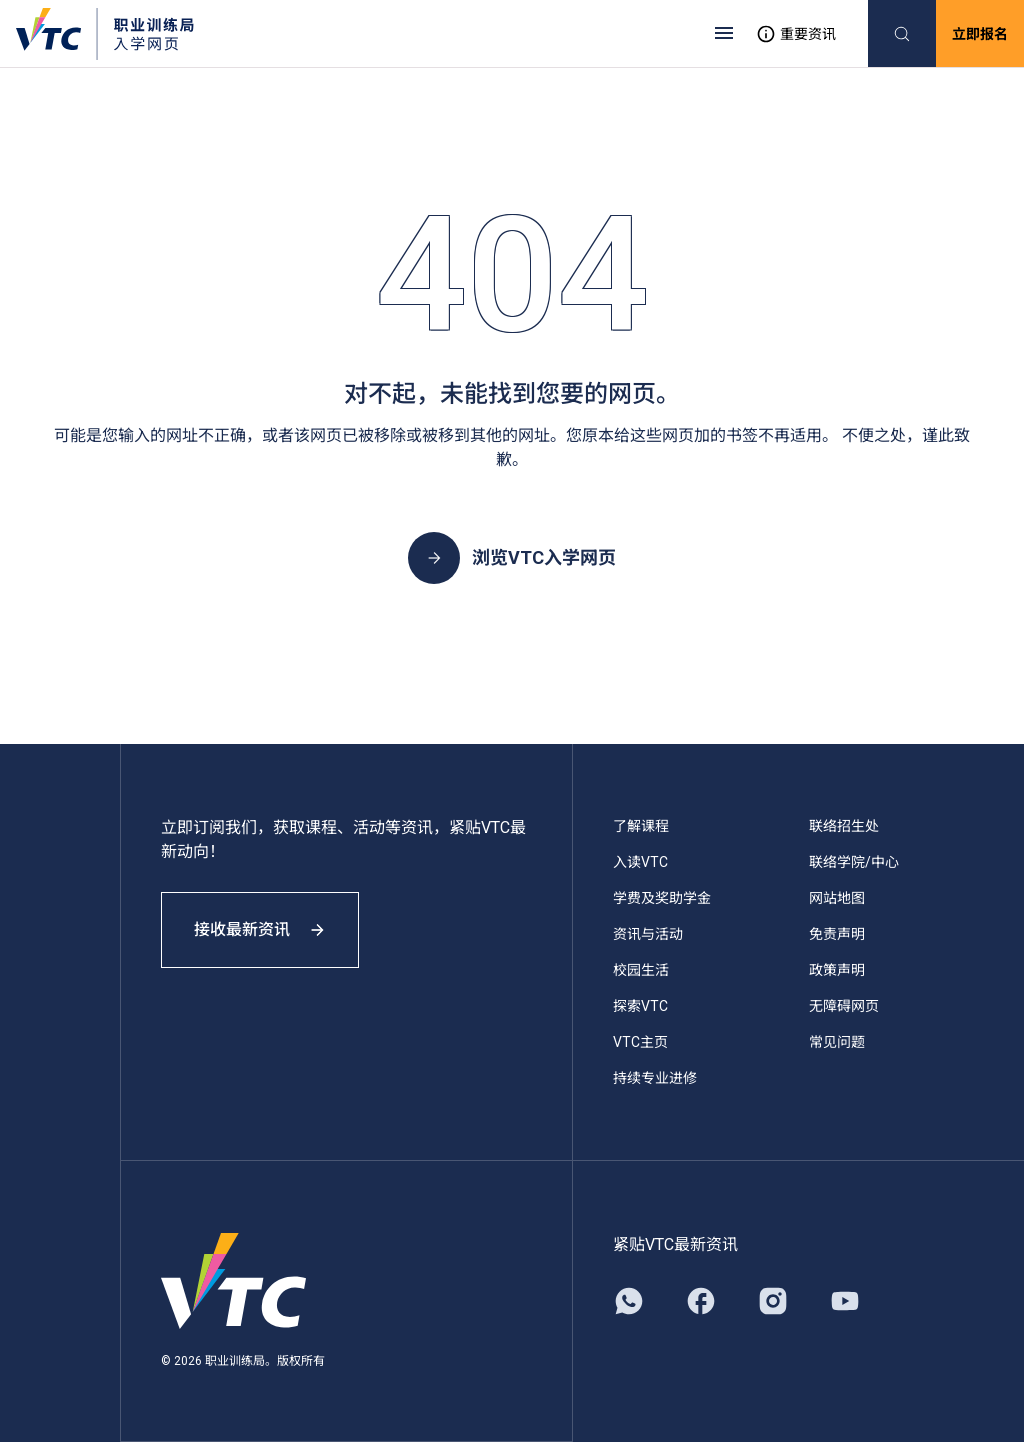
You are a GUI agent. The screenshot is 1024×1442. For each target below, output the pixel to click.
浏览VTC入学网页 (512, 558)
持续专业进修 (655, 1078)
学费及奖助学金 (662, 898)
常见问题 (837, 1042)
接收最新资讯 (260, 929)
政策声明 (837, 970)
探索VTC (640, 1006)
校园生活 (641, 970)
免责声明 (837, 934)
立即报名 (980, 34)
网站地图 (837, 898)
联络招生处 (844, 826)
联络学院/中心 (854, 862)
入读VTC (640, 862)
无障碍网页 (844, 1006)
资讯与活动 (648, 934)
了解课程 (641, 826)
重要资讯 (796, 34)
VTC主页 (640, 1042)
